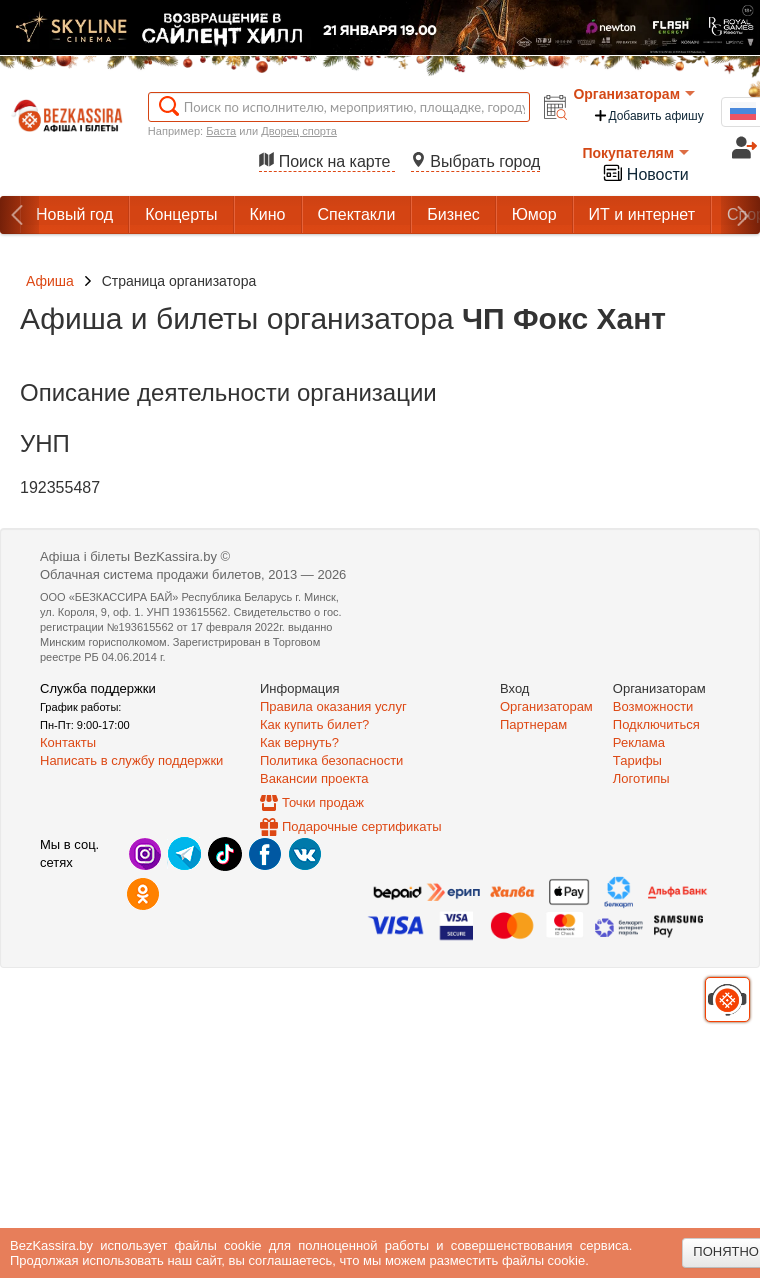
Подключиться (656, 724)
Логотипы (641, 778)
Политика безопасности (331, 760)
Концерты (181, 214)
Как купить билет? (314, 724)
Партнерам (533, 724)
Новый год (74, 214)
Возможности (653, 706)
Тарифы (637, 760)
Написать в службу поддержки (131, 760)
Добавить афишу (648, 115)
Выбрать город (476, 161)
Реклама (639, 742)
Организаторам (634, 94)
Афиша (50, 281)
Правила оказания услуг (333, 706)
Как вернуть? (299, 742)
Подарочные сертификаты (361, 826)
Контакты (68, 742)
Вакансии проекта (314, 778)
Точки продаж (323, 802)
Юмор (534, 214)
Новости (645, 172)
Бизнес (453, 214)
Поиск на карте (327, 161)
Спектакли (357, 214)
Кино (268, 214)
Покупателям (635, 153)
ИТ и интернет (642, 214)
